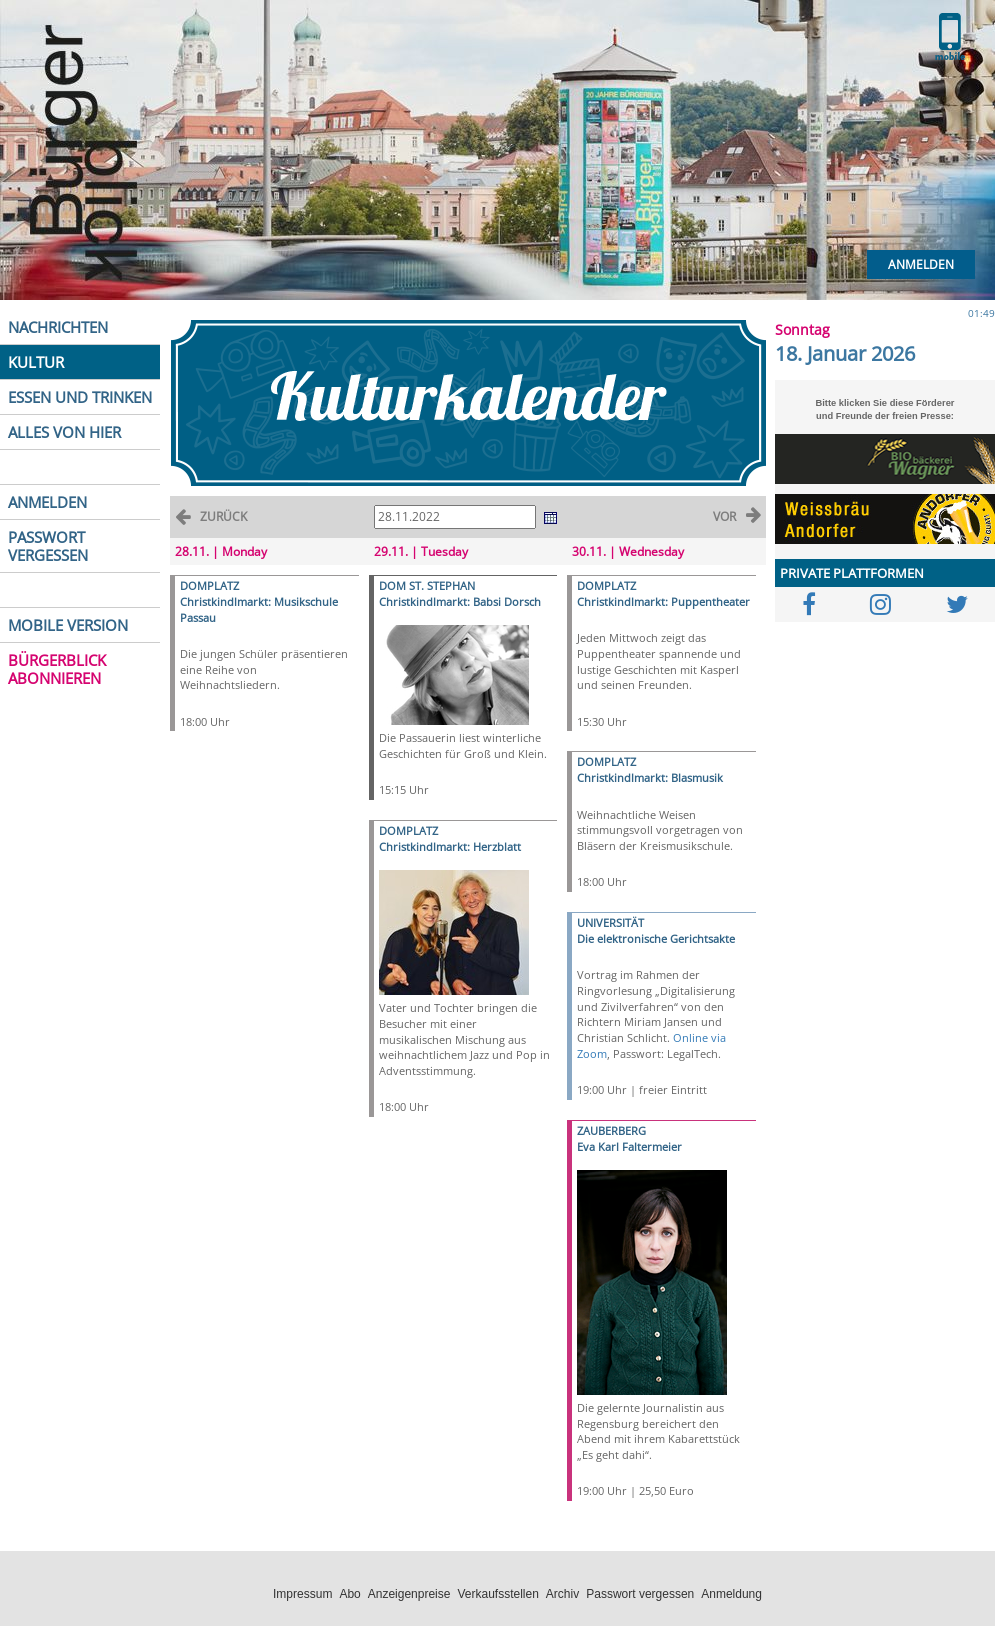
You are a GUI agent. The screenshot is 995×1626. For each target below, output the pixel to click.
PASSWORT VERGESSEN (48, 546)
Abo (349, 1594)
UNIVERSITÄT (610, 922)
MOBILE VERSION (68, 625)
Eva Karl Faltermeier (629, 1146)
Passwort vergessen (640, 1594)
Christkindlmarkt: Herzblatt (450, 846)
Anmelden (921, 264)
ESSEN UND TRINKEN (80, 397)
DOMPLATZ (209, 585)
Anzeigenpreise (409, 1594)
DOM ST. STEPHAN (427, 585)
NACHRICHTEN (58, 327)
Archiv (562, 1594)
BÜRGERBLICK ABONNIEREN (57, 669)
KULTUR (36, 362)
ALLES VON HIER (64, 432)
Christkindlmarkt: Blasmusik (650, 777)
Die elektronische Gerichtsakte (656, 938)
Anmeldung (731, 1594)
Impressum (302, 1594)
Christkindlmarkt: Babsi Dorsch (460, 601)
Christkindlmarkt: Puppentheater (663, 601)
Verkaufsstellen (497, 1594)
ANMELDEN (47, 502)
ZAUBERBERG (611, 1130)
